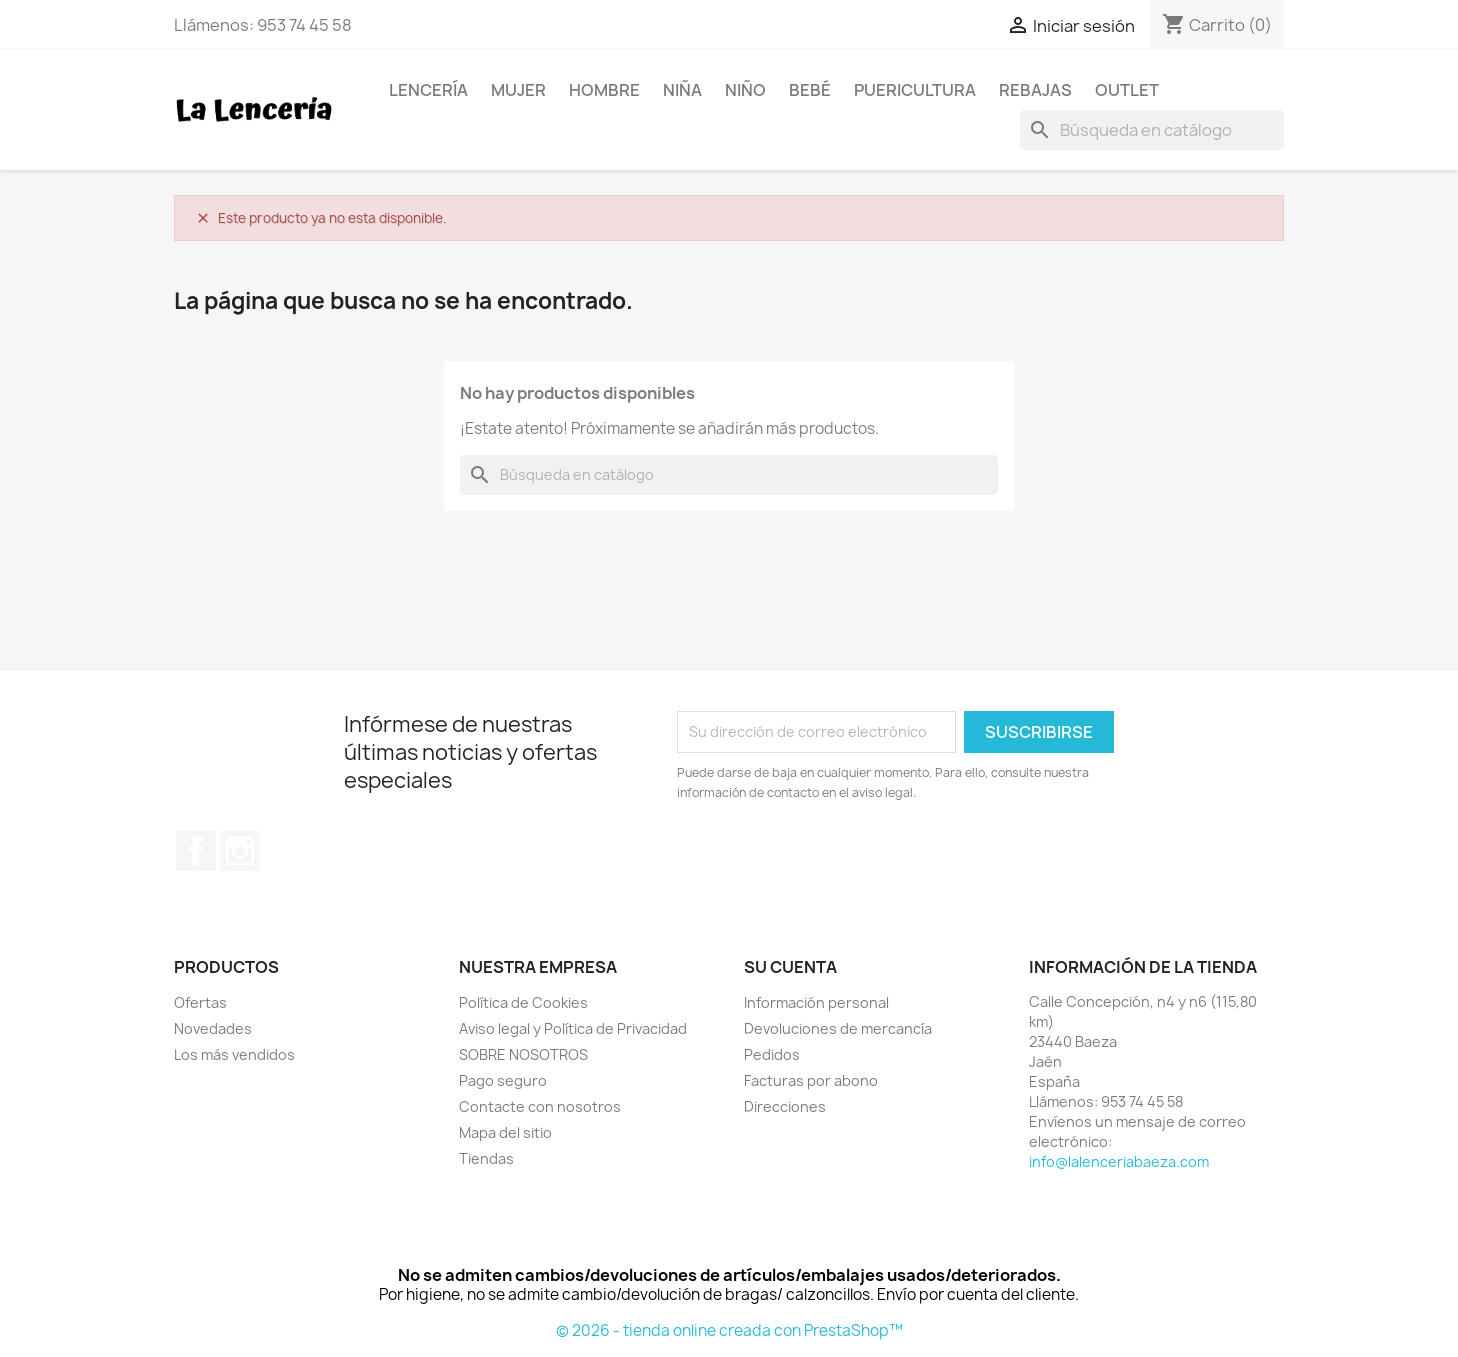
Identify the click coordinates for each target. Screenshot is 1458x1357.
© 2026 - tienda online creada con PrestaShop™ (729, 1330)
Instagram (240, 851)
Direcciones (785, 1106)
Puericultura (915, 90)
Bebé (810, 90)
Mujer (518, 90)
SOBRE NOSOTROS (523, 1054)
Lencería (428, 90)
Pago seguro (503, 1080)
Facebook (196, 851)
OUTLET (1127, 90)
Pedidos (772, 1054)
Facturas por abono (811, 1080)
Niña (682, 90)
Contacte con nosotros (540, 1106)
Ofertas (200, 1002)
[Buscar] (1152, 130)
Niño (745, 90)
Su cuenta (790, 967)
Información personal (816, 1002)
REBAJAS (1035, 90)
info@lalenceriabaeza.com (1119, 1161)
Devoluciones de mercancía (838, 1028)
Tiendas (486, 1158)
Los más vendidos (234, 1054)
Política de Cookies (523, 1002)
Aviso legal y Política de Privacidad (573, 1028)
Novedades (213, 1028)
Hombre (604, 90)
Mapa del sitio (505, 1132)
